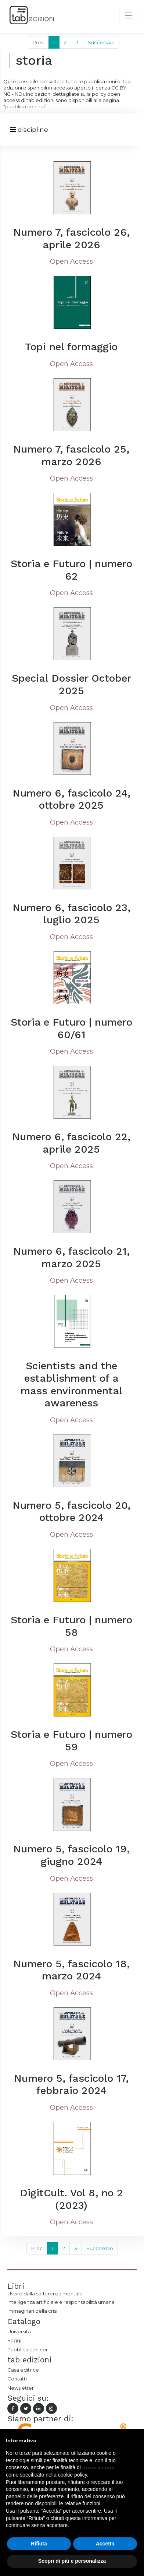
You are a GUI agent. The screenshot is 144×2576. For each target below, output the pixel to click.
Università (19, 2331)
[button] (134, 2440)
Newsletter (20, 2388)
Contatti (17, 2379)
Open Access (71, 261)
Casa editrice (23, 2370)
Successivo (101, 42)
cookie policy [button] (72, 2475)
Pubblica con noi (27, 2349)
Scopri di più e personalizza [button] (72, 2561)
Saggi (14, 2340)
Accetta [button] (105, 2544)
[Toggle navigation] (29, 129)
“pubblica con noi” (25, 106)
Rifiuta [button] (39, 2544)
